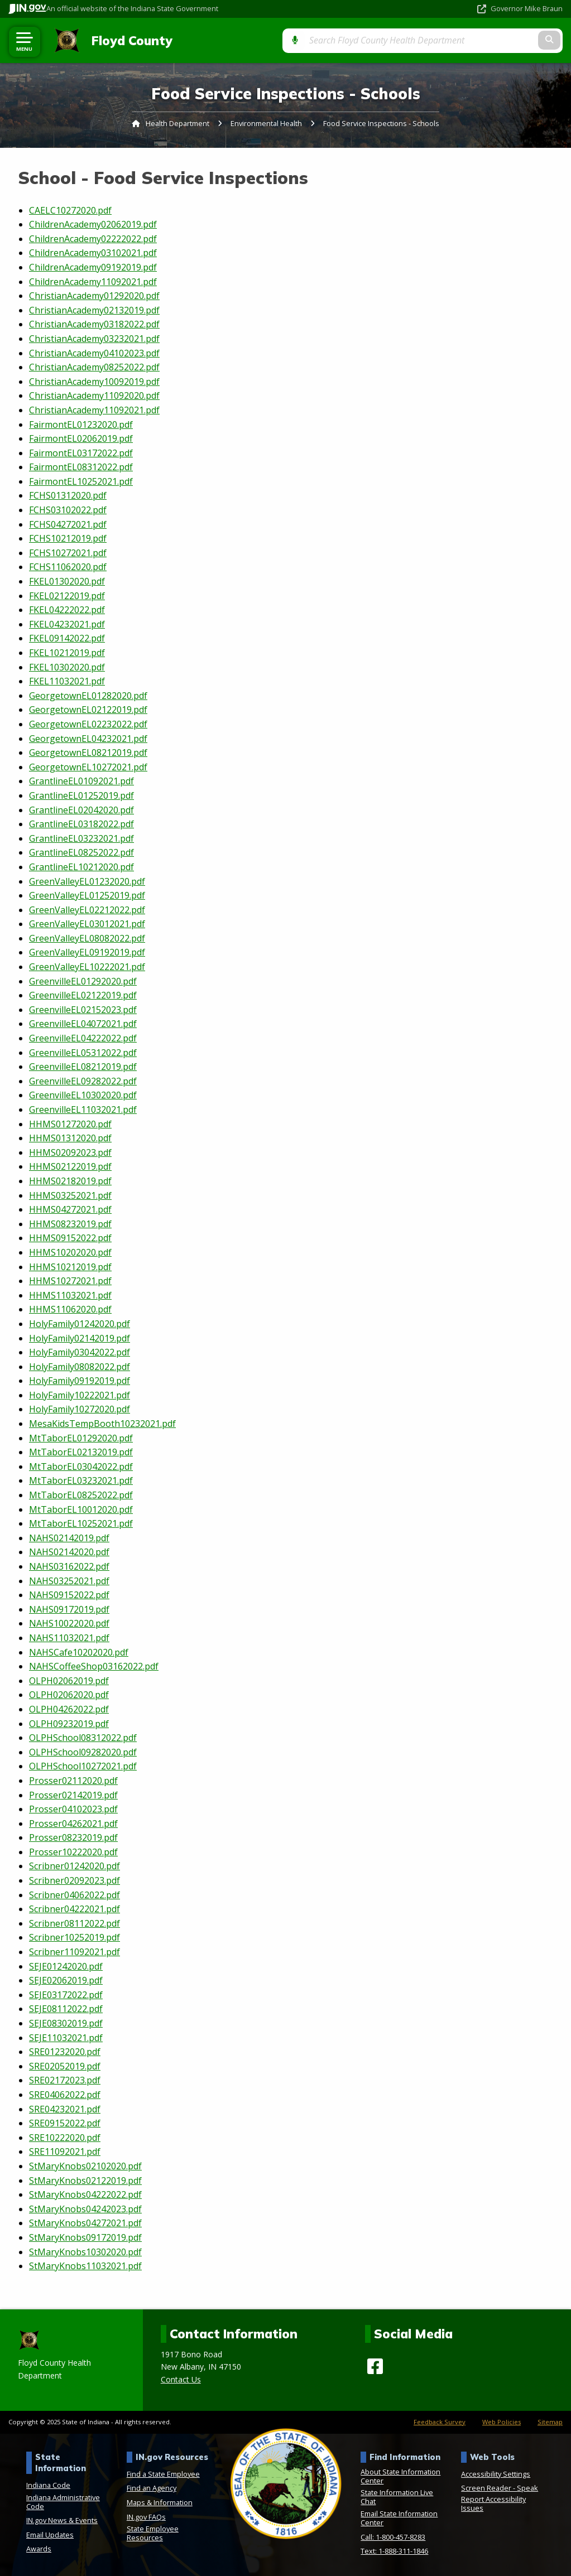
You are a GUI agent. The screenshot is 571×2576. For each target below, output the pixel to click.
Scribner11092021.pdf (74, 1952)
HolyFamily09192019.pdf (79, 1380)
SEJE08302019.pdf (66, 2023)
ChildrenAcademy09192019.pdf (93, 267)
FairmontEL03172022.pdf (81, 452)
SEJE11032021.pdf (66, 2037)
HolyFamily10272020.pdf (79, 1409)
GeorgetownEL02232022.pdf (88, 724)
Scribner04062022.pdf (74, 1894)
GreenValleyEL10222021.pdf (87, 967)
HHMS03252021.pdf (70, 1195)
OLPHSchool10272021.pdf (83, 1766)
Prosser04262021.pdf (73, 1823)
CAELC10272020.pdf (70, 210)
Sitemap (550, 2421)
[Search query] (481, 40)
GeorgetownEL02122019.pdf (88, 709)
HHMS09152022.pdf (70, 1238)
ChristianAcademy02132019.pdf (94, 309)
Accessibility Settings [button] (495, 2473)
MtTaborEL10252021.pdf (81, 1523)
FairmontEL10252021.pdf (81, 481)
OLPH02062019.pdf (69, 1680)
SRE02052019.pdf (64, 2065)
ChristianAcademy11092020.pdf (94, 395)
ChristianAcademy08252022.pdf (94, 367)
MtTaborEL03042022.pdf (81, 1466)
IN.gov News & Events (62, 2520)
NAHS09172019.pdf (69, 1609)
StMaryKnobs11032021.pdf (85, 2266)
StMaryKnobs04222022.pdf (85, 2194)
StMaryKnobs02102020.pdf (85, 2166)
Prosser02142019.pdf (73, 1794)
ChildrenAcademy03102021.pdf (93, 253)
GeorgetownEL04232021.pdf (88, 738)
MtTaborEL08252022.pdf (81, 1495)
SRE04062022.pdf (64, 2094)
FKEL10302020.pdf (67, 666)
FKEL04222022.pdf (67, 610)
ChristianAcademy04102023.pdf (94, 352)
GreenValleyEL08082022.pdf (87, 938)
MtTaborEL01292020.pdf (81, 1437)
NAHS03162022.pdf (69, 1566)
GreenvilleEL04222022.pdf (83, 1038)
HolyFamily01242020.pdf (79, 1324)
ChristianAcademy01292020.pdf (94, 296)
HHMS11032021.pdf (70, 1295)
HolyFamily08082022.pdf (79, 1366)
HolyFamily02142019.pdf (79, 1338)
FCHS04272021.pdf (68, 524)
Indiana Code (48, 2485)
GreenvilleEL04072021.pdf (83, 1023)
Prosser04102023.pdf (73, 1809)
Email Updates (50, 2534)
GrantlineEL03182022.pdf (81, 824)
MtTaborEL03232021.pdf (81, 1480)
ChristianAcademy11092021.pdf (94, 410)
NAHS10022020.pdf (69, 1623)
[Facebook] (375, 2366)
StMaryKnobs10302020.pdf (85, 2251)
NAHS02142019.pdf (69, 1537)
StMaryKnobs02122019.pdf (85, 2180)
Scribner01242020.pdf (74, 1866)
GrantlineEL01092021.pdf (81, 781)
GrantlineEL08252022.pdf (81, 852)
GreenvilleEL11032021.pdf (83, 1109)
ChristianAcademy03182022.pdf (94, 324)
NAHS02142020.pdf (69, 1552)
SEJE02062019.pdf (66, 1980)
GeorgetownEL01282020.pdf (88, 695)
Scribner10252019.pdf (74, 1937)
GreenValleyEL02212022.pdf (87, 909)
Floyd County (127, 40)
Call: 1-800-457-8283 (393, 2536)
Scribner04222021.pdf (74, 1909)
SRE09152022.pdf (64, 2123)
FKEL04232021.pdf (67, 624)
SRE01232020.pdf (64, 2052)
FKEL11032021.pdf (67, 681)
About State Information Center (400, 2476)
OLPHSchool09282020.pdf (83, 1751)
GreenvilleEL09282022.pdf (83, 1080)
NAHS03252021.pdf (69, 1580)
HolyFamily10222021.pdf (79, 1395)
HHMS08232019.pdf (70, 1223)
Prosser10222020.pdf (73, 1852)
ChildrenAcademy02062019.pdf (93, 224)
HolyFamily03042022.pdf (79, 1352)
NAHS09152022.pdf (69, 1595)
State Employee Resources (153, 2533)
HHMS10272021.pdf (70, 1281)
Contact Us (181, 2379)
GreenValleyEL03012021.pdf (87, 924)
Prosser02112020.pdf (73, 1780)
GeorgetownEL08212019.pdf (88, 752)
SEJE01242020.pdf (66, 1966)
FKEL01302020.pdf (67, 581)
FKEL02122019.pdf (67, 595)
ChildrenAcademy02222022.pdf (93, 238)
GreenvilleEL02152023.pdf (83, 1010)
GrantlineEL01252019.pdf (81, 795)
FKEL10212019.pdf (67, 653)
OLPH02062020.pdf (69, 1695)
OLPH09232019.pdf (69, 1723)
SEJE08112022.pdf (66, 2009)
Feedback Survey (440, 2421)
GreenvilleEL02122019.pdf (83, 995)
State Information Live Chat (397, 2497)
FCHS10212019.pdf (68, 538)
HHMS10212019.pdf (70, 1266)
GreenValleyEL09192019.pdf (87, 952)
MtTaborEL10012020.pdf (81, 1509)
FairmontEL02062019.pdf (81, 438)
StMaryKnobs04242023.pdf (85, 2208)
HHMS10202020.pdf (70, 1252)
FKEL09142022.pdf (67, 638)
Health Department (177, 123)
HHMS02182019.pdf (70, 1181)
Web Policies (501, 2421)
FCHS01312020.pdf (68, 495)
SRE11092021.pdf (64, 2151)
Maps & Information (160, 2502)
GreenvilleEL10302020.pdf (83, 1095)
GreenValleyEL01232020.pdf (87, 881)
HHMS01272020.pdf (70, 1123)
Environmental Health (266, 123)
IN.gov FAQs (146, 2516)
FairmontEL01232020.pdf (81, 424)
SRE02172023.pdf (64, 2080)
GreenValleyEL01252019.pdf (87, 895)
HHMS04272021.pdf (70, 1209)
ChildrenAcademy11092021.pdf (93, 281)
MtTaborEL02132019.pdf (81, 1452)
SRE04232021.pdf (64, 2108)
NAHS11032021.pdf (69, 1638)
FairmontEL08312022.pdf (81, 467)
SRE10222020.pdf (64, 2137)
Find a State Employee (163, 2473)
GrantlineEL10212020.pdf (81, 867)
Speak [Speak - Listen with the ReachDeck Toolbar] (527, 2488)
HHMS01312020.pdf (70, 1138)
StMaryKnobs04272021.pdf (85, 2223)
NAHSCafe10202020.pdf (78, 1652)
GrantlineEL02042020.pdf (81, 809)
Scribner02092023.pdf (74, 1880)
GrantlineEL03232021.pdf (81, 838)
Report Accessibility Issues (493, 2503)
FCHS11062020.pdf (68, 567)
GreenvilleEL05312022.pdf (83, 1052)
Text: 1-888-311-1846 (394, 2550)
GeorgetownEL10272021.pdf (88, 766)
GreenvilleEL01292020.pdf (83, 981)
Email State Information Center (399, 2518)
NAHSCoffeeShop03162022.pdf (94, 1666)
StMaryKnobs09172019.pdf (85, 2237)
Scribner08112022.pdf (74, 1923)
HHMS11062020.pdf (70, 1309)
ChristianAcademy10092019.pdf (94, 381)
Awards (38, 2548)
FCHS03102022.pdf (68, 510)
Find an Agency (151, 2487)
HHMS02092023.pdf (70, 1152)
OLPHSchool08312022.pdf (83, 1737)
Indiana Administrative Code (63, 2501)
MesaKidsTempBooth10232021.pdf (102, 1423)
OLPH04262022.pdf (69, 1709)
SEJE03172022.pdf (66, 1994)
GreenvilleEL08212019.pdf (83, 1066)
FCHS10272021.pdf (68, 553)
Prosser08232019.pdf (73, 1837)
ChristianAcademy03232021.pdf (94, 338)
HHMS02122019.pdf (70, 1166)
